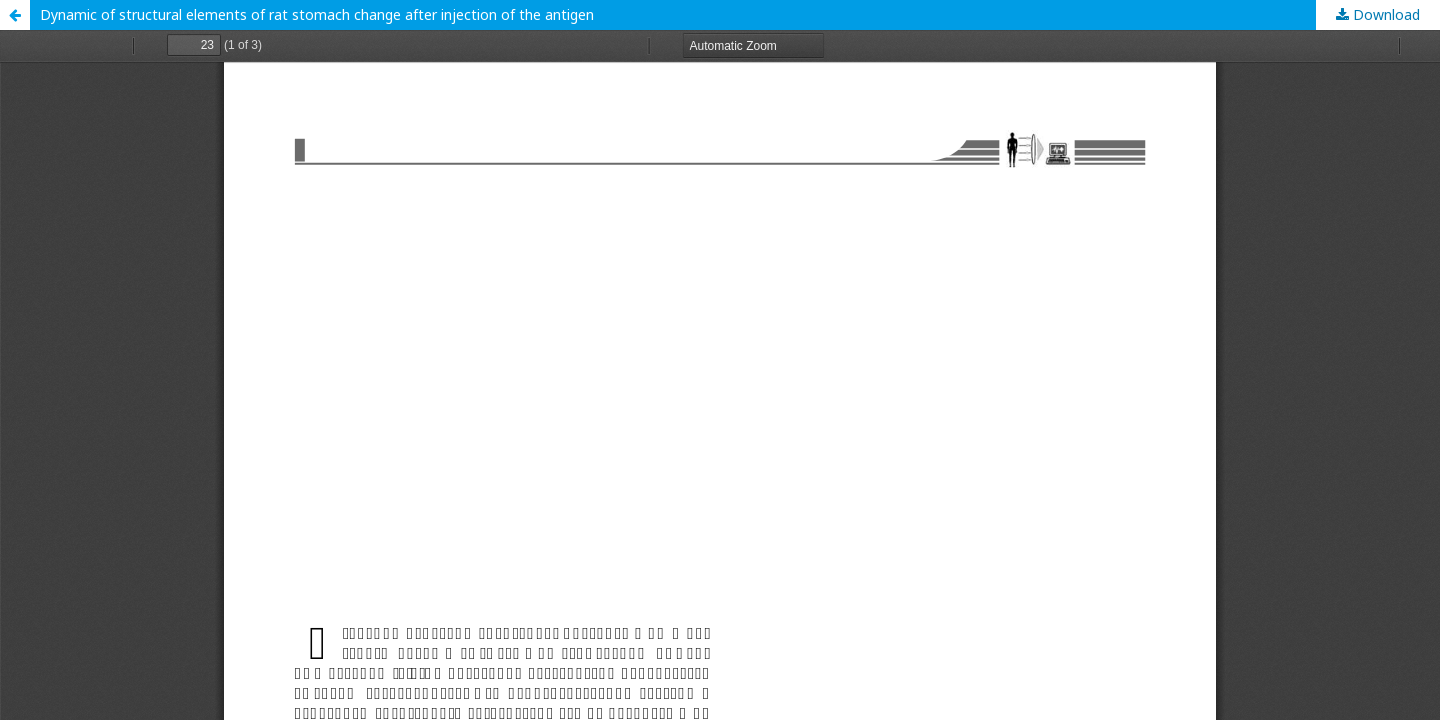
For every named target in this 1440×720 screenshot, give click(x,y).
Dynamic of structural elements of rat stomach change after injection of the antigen (317, 14)
